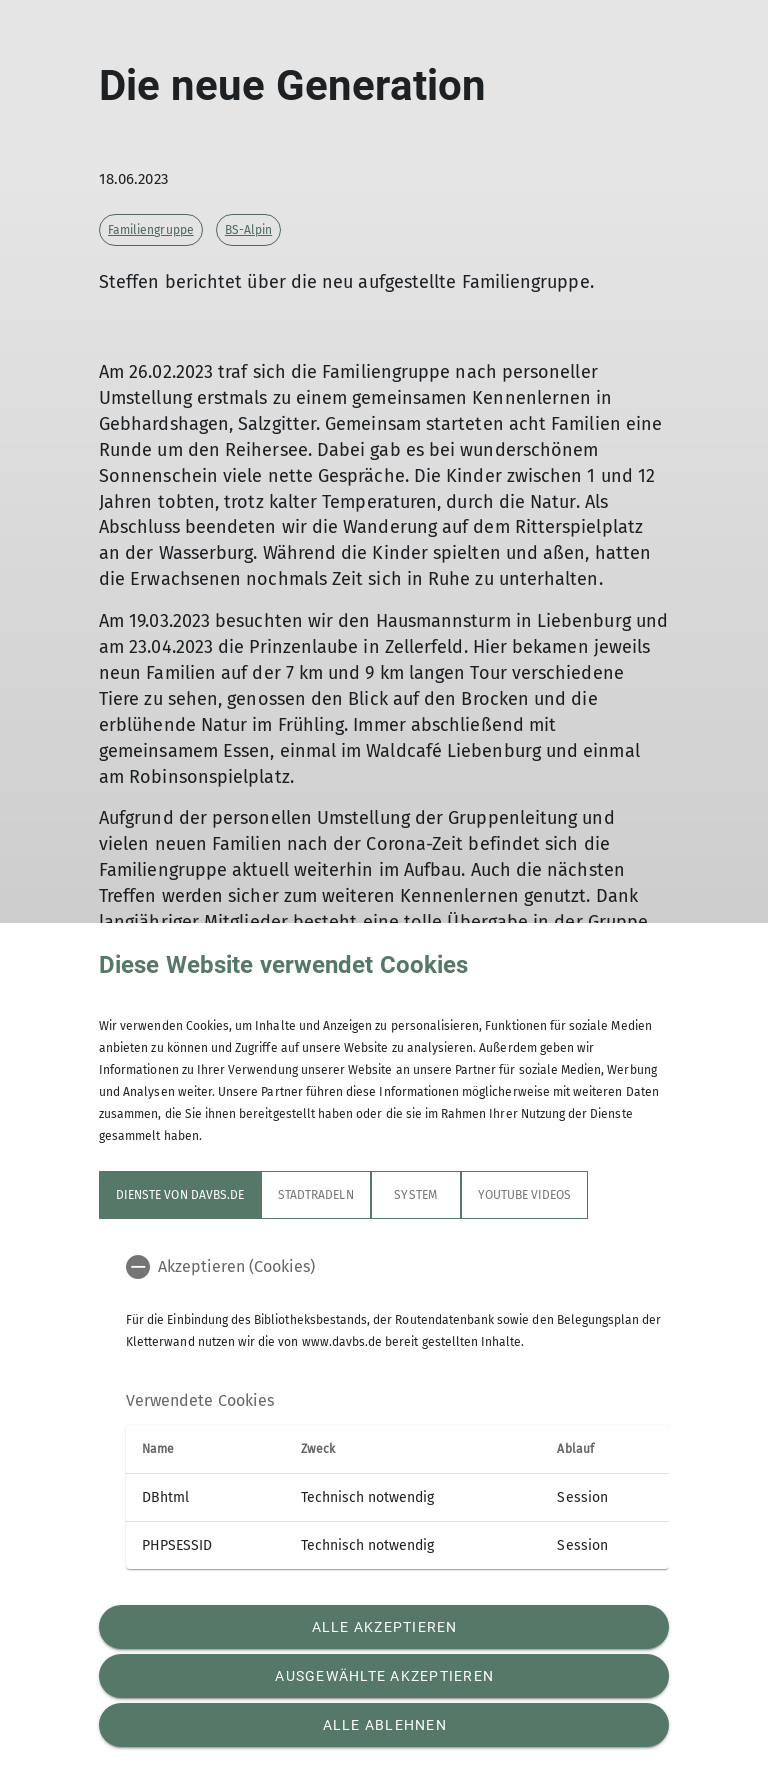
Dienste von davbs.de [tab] (180, 1195)
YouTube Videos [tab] (525, 1195)
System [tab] (415, 1195)
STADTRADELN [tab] (316, 1195)
